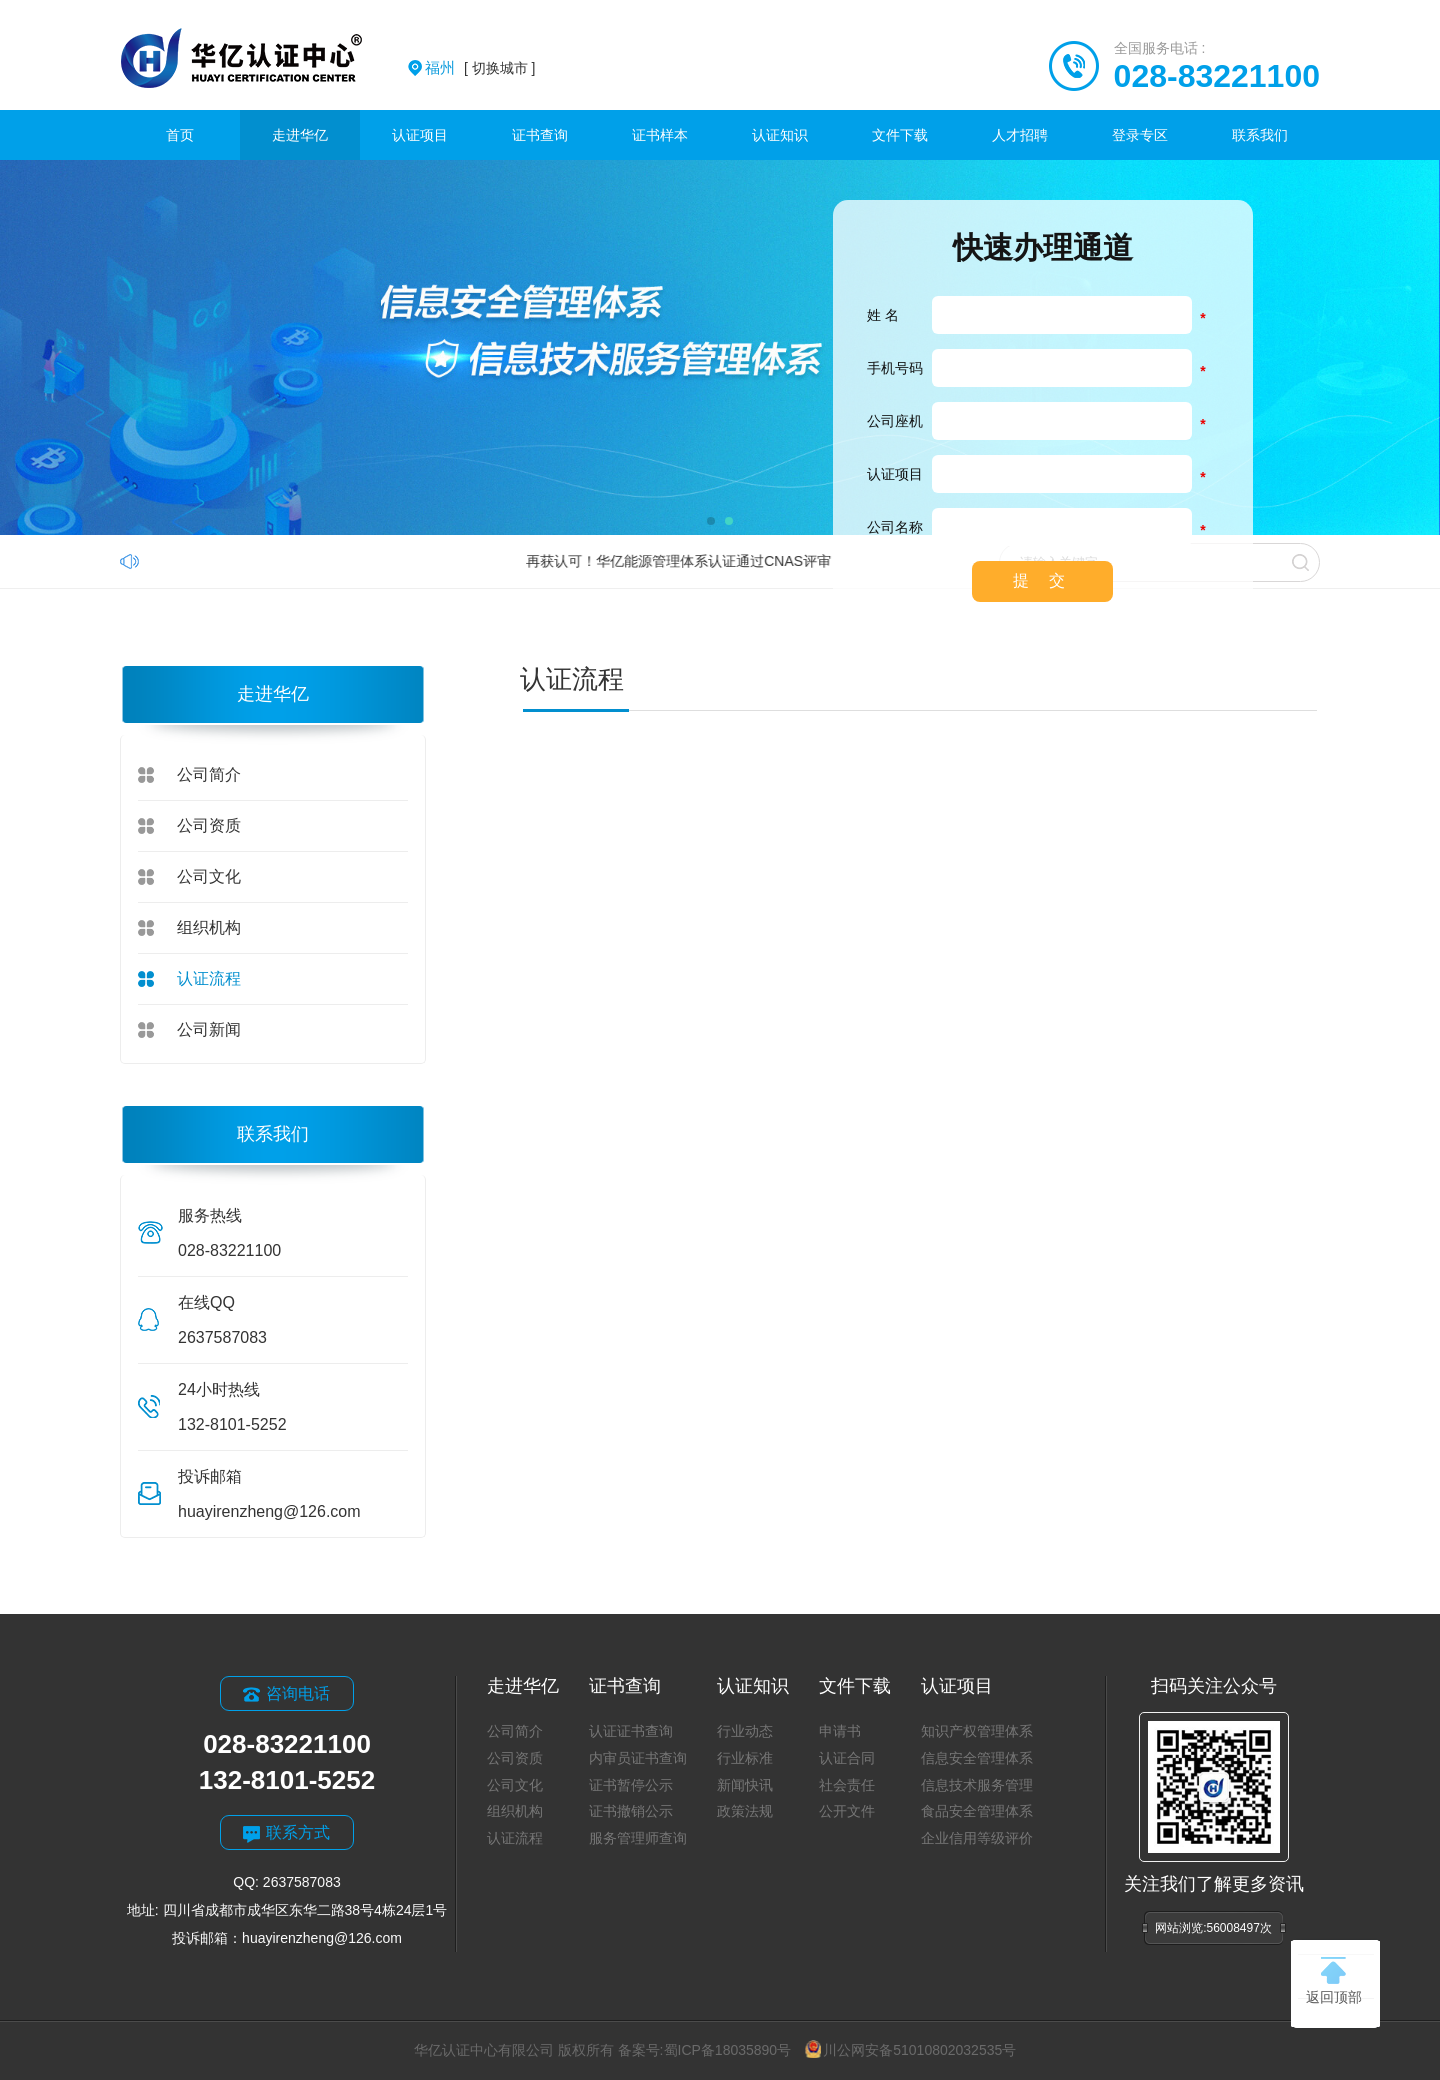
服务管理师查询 (638, 1838)
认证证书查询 (631, 1731)
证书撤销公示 (631, 1811)
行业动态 (745, 1731)
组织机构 (209, 927)
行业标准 (745, 1758)
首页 (180, 135)
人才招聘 (1020, 135)
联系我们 (1260, 135)
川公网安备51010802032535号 (910, 2050)
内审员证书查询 (638, 1758)
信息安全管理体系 (977, 1758)
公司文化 (209, 876)
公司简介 (209, 774)
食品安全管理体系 (977, 1811)
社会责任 (847, 1785)
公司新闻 (209, 1029)
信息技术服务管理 (977, 1785)
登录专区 (1140, 135)
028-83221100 (1217, 76)
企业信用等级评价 (977, 1838)
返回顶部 (1334, 1981)
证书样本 (660, 135)
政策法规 (745, 1811)
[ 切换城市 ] (480, 68)
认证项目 (420, 135)
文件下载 (900, 135)
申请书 (840, 1731)
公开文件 (847, 1811)
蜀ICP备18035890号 (728, 2050)
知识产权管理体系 (977, 1731)
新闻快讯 (745, 1785)
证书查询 (540, 135)
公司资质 (209, 825)
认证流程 (209, 978)
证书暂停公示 (631, 1785)
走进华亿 (300, 135)
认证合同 (847, 1758)
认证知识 (780, 135)
